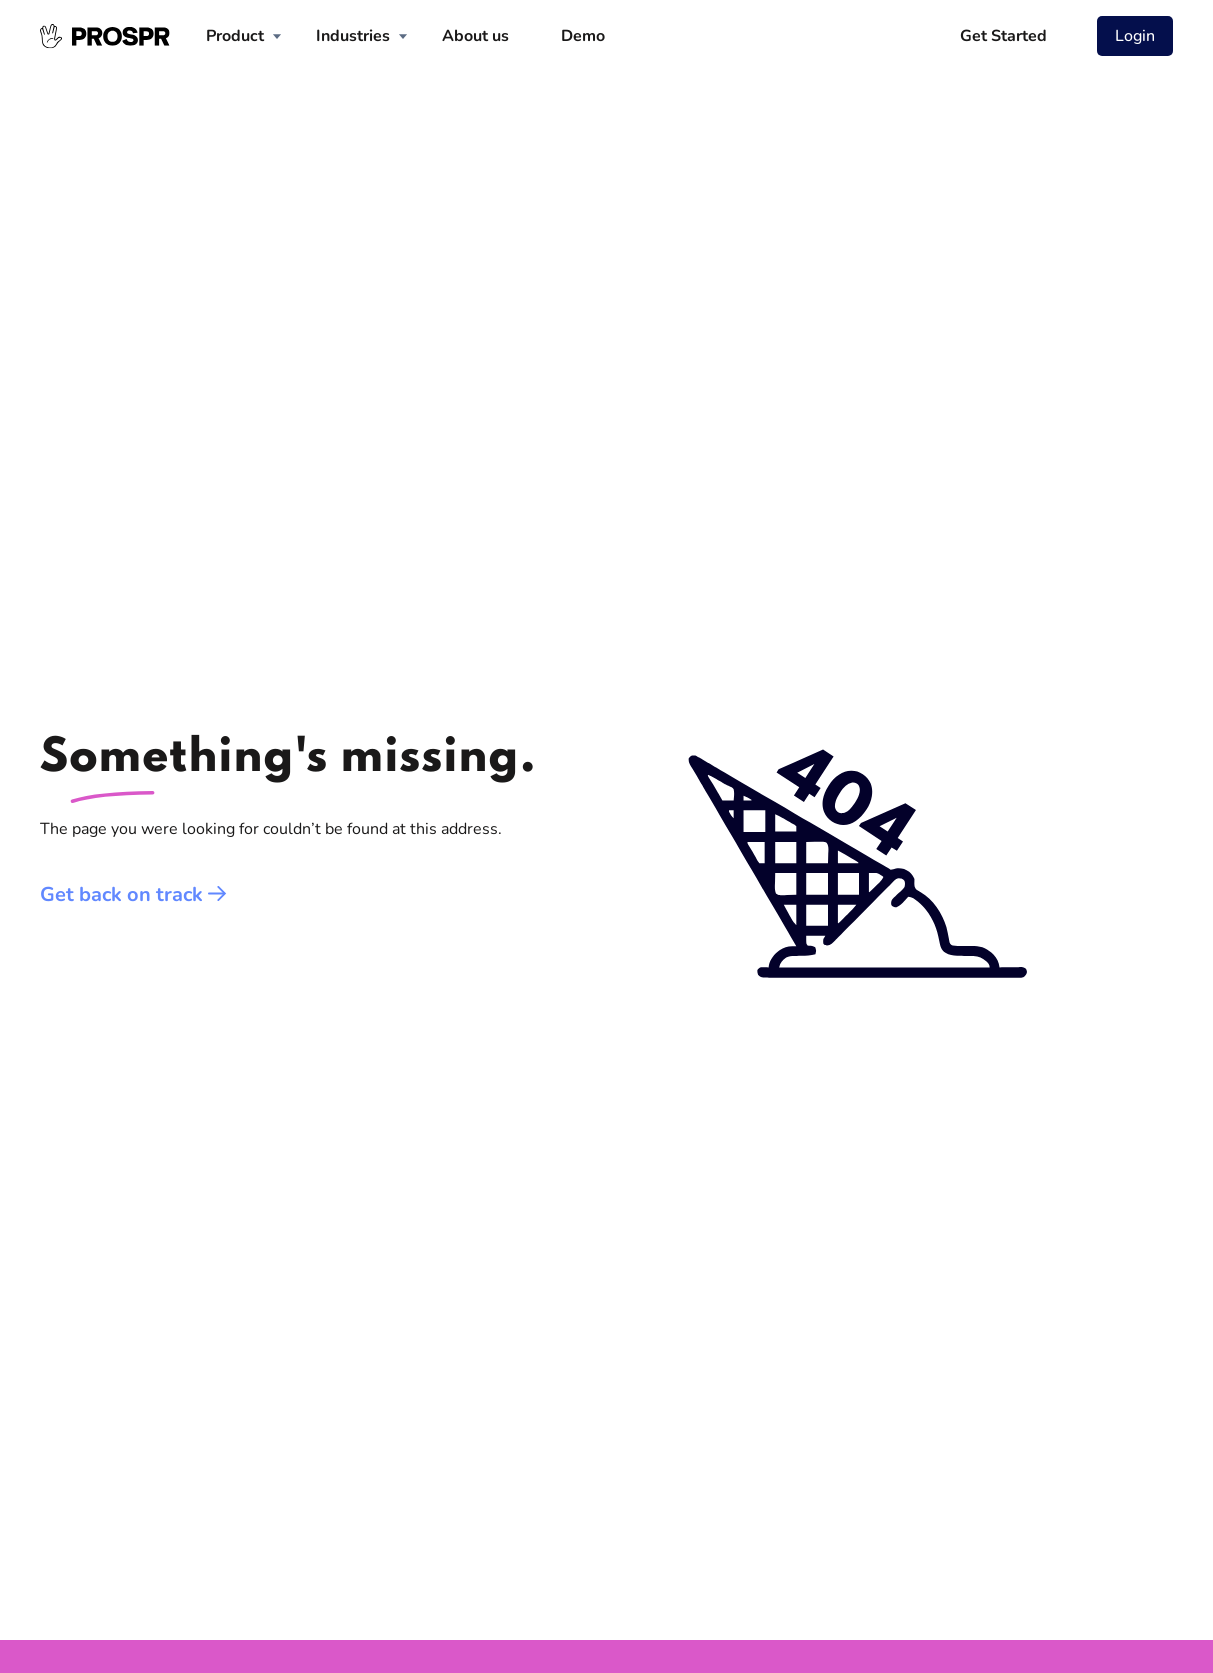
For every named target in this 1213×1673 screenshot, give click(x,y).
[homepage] (105, 36)
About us (475, 36)
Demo (583, 36)
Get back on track (133, 894)
